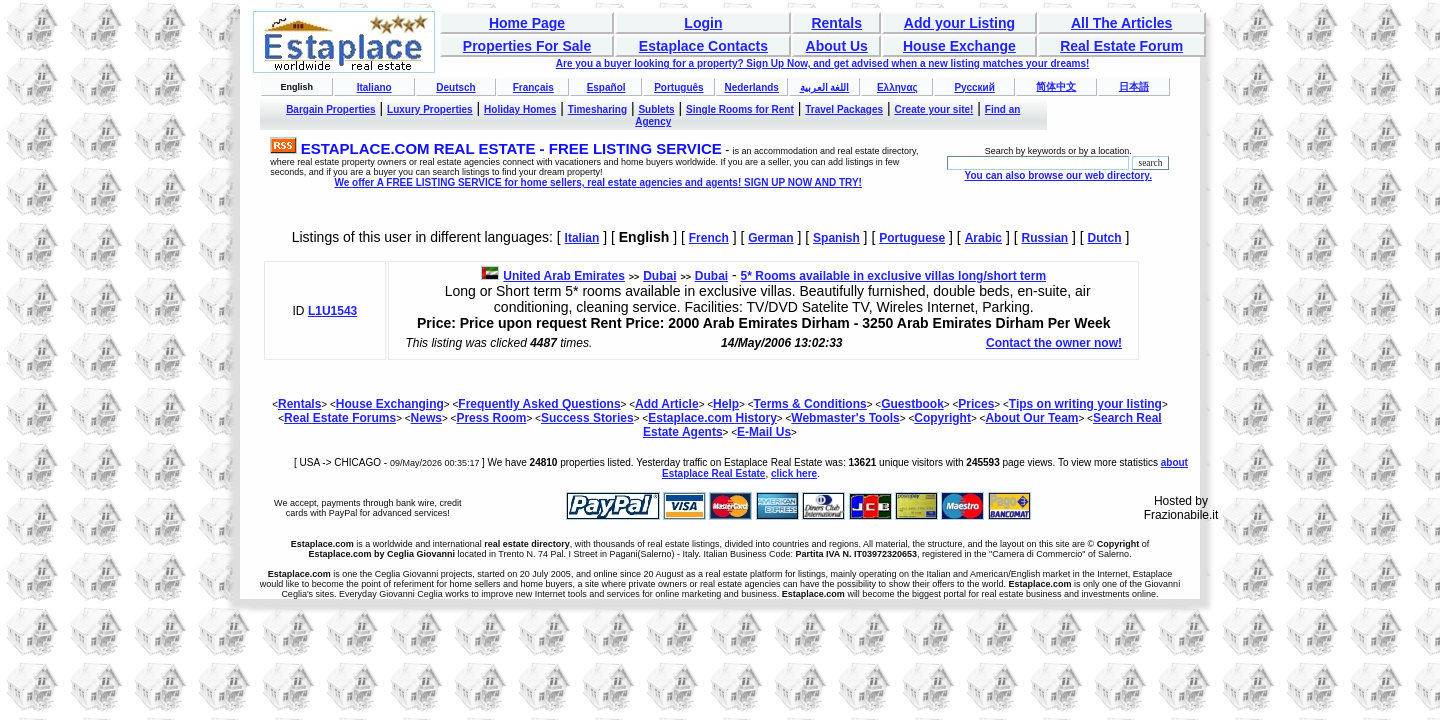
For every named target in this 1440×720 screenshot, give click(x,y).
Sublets (656, 109)
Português (678, 87)
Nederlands (751, 87)
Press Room (491, 418)
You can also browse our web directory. (1057, 175)
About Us (837, 46)
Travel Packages (844, 109)
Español (606, 87)
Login (703, 23)
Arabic (983, 238)
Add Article (667, 404)
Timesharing (597, 109)
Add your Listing (959, 23)
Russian (1044, 238)
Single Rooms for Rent (740, 109)
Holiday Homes (520, 109)
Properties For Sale (527, 46)
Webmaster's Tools (845, 418)
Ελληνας (897, 87)
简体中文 (1056, 86)
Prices (976, 404)
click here (794, 473)
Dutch (1105, 238)
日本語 (1134, 86)
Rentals (836, 23)
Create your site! (933, 109)
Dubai (659, 276)
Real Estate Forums (340, 418)
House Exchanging (390, 404)
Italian (582, 238)
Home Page (527, 23)
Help (726, 404)
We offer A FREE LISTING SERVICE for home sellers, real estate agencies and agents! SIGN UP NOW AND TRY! (598, 182)
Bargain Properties (330, 109)
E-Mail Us (764, 432)
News (426, 418)
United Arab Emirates (564, 276)
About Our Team (1031, 418)
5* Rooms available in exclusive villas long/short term (893, 276)
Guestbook (912, 404)
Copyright (942, 418)
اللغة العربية (825, 87)
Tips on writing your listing (1085, 404)
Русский (974, 87)
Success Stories (587, 418)
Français (533, 87)
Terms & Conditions (810, 404)
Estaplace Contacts (703, 46)
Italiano (374, 87)
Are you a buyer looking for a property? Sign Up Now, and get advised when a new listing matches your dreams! (823, 63)
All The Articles (1121, 23)
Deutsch (455, 87)
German (770, 238)
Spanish (836, 238)
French (709, 238)
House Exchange (959, 46)
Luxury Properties (430, 109)
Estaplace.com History (712, 418)
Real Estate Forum (1121, 46)
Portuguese (912, 238)
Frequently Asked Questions (539, 404)
